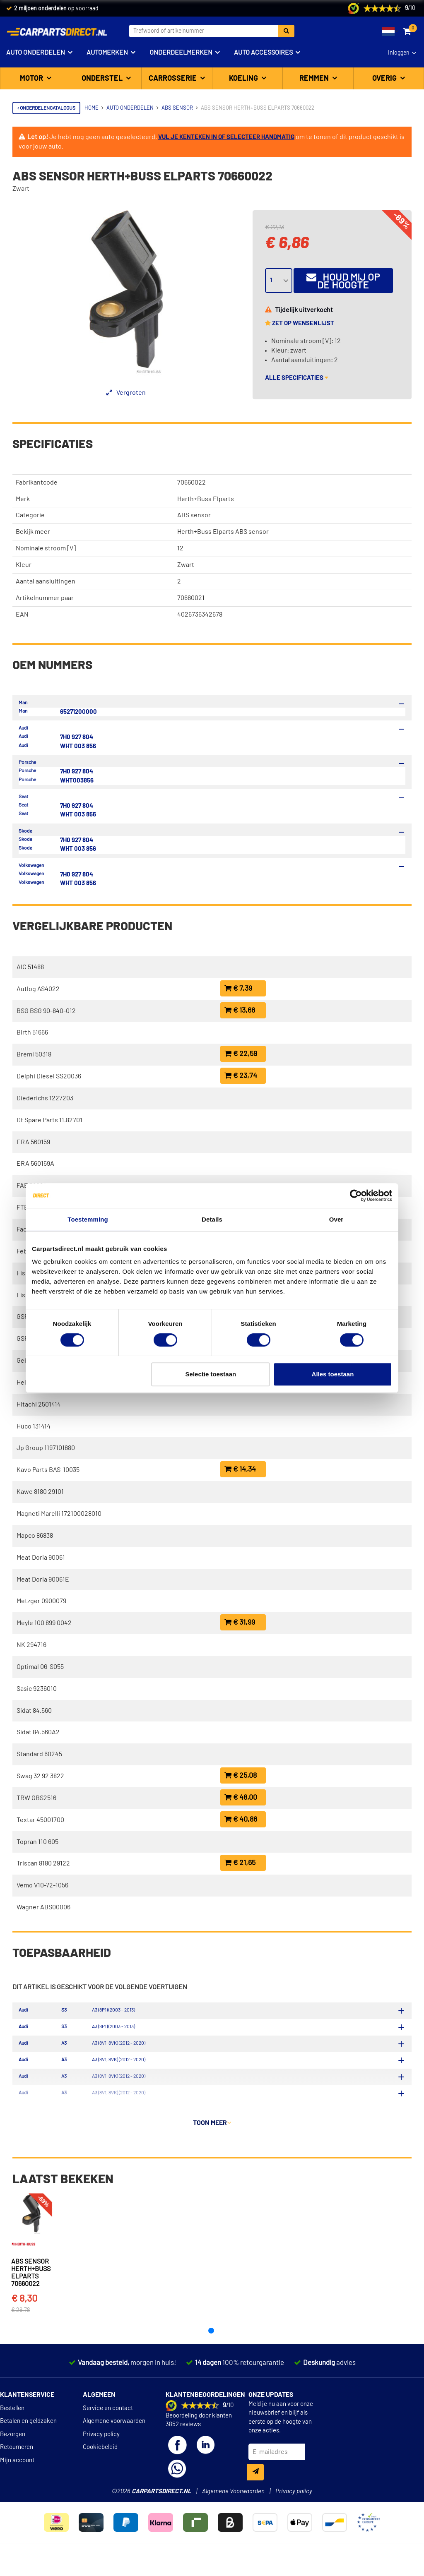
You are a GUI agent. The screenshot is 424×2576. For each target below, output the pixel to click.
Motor (32, 78)
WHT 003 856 (78, 746)
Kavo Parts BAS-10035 (48, 1470)
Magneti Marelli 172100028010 (59, 1513)
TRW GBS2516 (36, 1798)
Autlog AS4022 (38, 989)
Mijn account (17, 2493)
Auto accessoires (263, 52)
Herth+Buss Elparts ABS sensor (223, 531)
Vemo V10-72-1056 (42, 1885)
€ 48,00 (240, 1797)
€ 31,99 (239, 1622)
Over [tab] (336, 1219)
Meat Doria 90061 (41, 1557)
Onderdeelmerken (180, 52)
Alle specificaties (296, 378)
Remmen (314, 78)
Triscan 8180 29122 (43, 1863)
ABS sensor (194, 515)
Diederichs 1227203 (45, 1098)
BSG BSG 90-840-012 (46, 1011)
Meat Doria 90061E (43, 1579)
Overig (385, 78)
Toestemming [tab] (87, 1219)
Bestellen (12, 2442)
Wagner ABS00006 (43, 1907)
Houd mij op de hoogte (343, 281)
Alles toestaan (333, 1374)
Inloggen (399, 53)
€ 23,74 (240, 1076)
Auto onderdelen (35, 52)
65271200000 (78, 712)
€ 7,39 (238, 988)
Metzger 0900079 (41, 1601)
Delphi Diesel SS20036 (49, 1076)
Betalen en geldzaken (28, 2454)
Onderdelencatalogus (46, 108)
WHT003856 (77, 781)
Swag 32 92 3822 (40, 1776)
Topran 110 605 (37, 1842)
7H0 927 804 (76, 737)
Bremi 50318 (34, 1054)
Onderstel (103, 78)
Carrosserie (173, 78)
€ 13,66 (239, 1010)
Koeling (244, 78)
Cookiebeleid (100, 2481)
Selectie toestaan (211, 1374)
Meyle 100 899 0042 (44, 1623)
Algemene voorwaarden (114, 2454)
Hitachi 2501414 (39, 1404)
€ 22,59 (240, 1054)
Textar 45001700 (40, 1820)
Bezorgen (12, 2468)
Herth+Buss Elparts (205, 499)
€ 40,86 (240, 1819)
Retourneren (16, 2481)
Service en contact (108, 2442)
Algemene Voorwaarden (233, 2524)
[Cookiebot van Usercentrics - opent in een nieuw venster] (356, 1195)
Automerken (107, 52)
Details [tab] (212, 1219)
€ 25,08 (240, 1775)
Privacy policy (101, 2468)
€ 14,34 (240, 1469)
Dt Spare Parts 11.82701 (49, 1120)
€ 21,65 (239, 1863)
